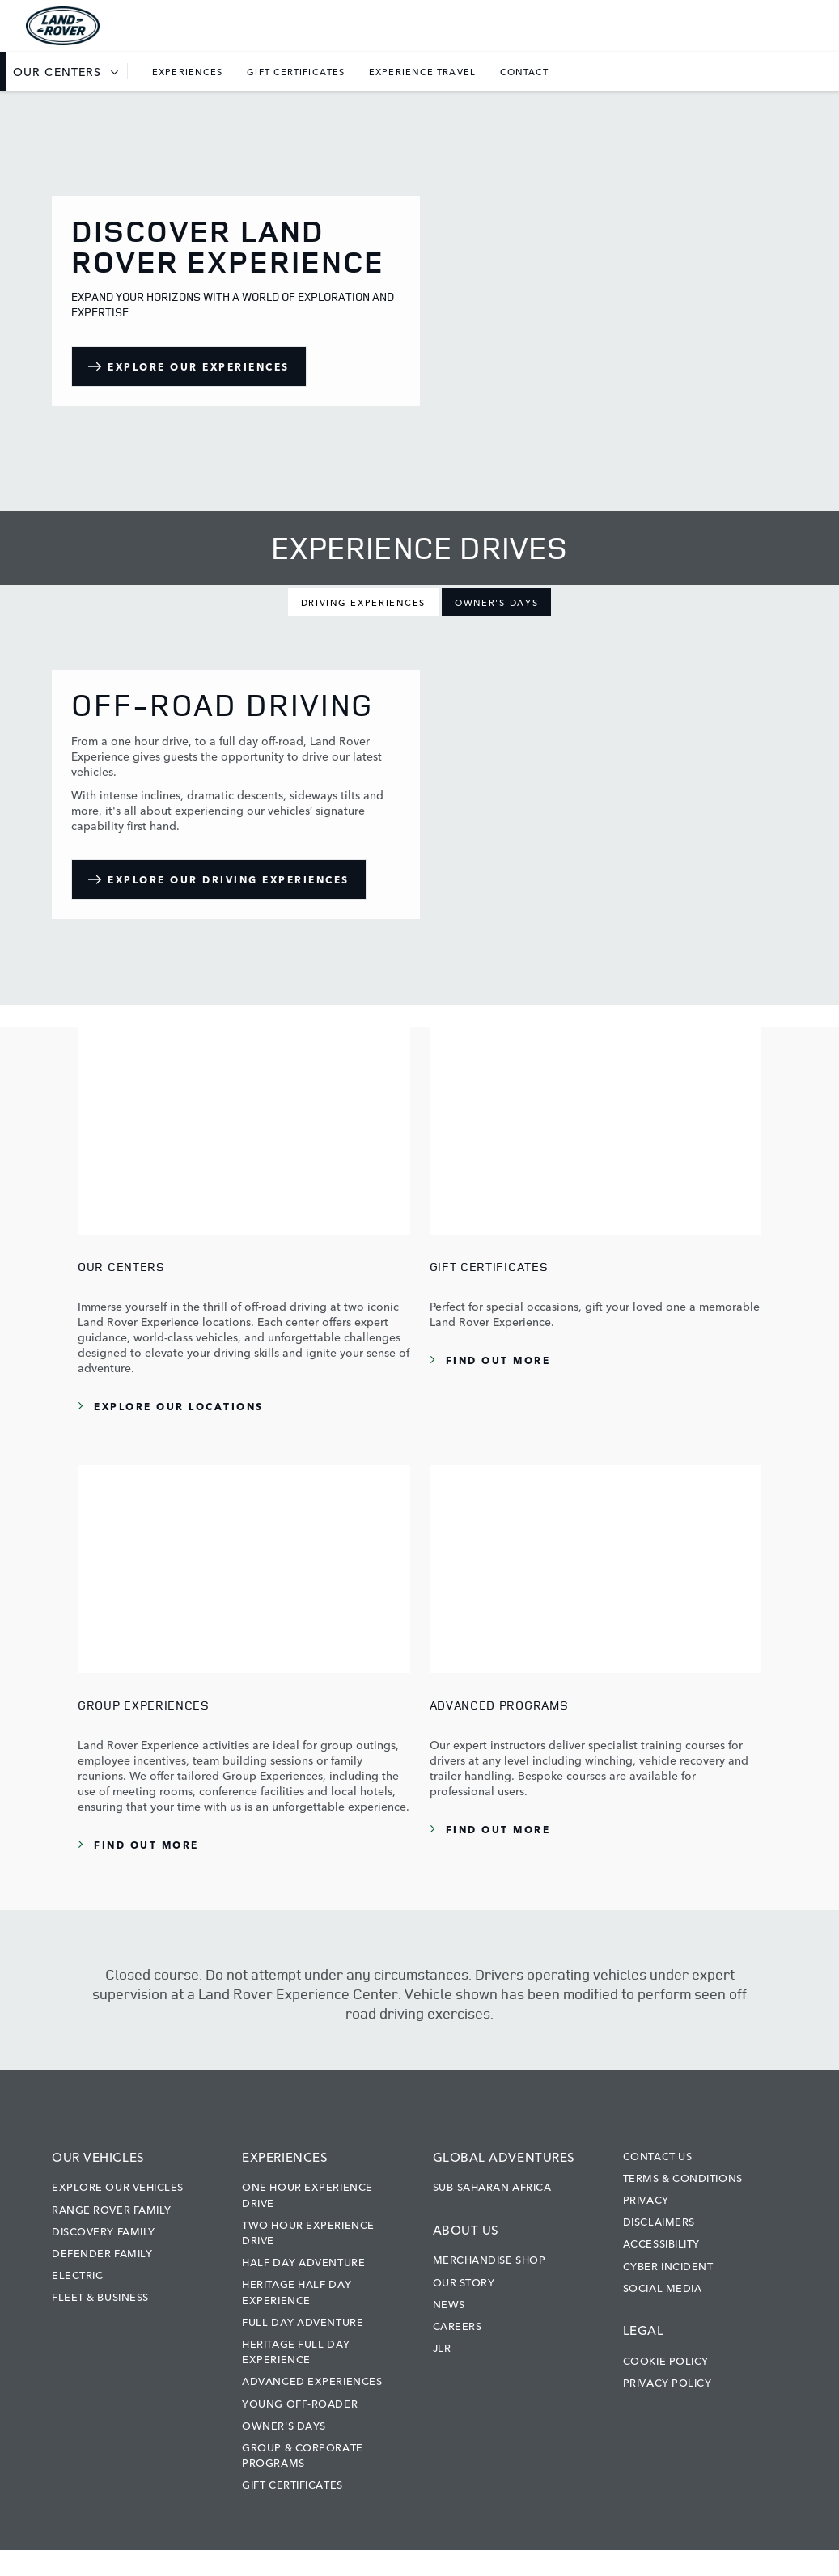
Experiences (187, 71)
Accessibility (661, 2242)
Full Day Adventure (302, 2321)
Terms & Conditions (683, 2177)
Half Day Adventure (303, 2261)
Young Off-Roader (300, 2403)
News (449, 2303)
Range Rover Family (112, 2208)
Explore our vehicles (118, 2186)
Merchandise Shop (489, 2259)
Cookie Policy (666, 2360)
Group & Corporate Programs (302, 2454)
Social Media (662, 2287)
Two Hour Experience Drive (308, 2232)
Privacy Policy (667, 2382)
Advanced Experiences (312, 2380)
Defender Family (102, 2252)
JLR (442, 2347)
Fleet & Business (100, 2296)
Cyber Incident (668, 2265)
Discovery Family (103, 2230)
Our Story (464, 2281)
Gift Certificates (296, 71)
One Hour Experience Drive (307, 2194)
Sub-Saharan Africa (492, 2186)
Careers (457, 2325)
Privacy (646, 2199)
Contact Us (658, 2155)
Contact (524, 71)
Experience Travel (422, 71)
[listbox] (70, 71)
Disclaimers (659, 2221)
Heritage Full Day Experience (296, 2351)
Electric (77, 2274)
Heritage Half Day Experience (296, 2291)
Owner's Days (284, 2424)
